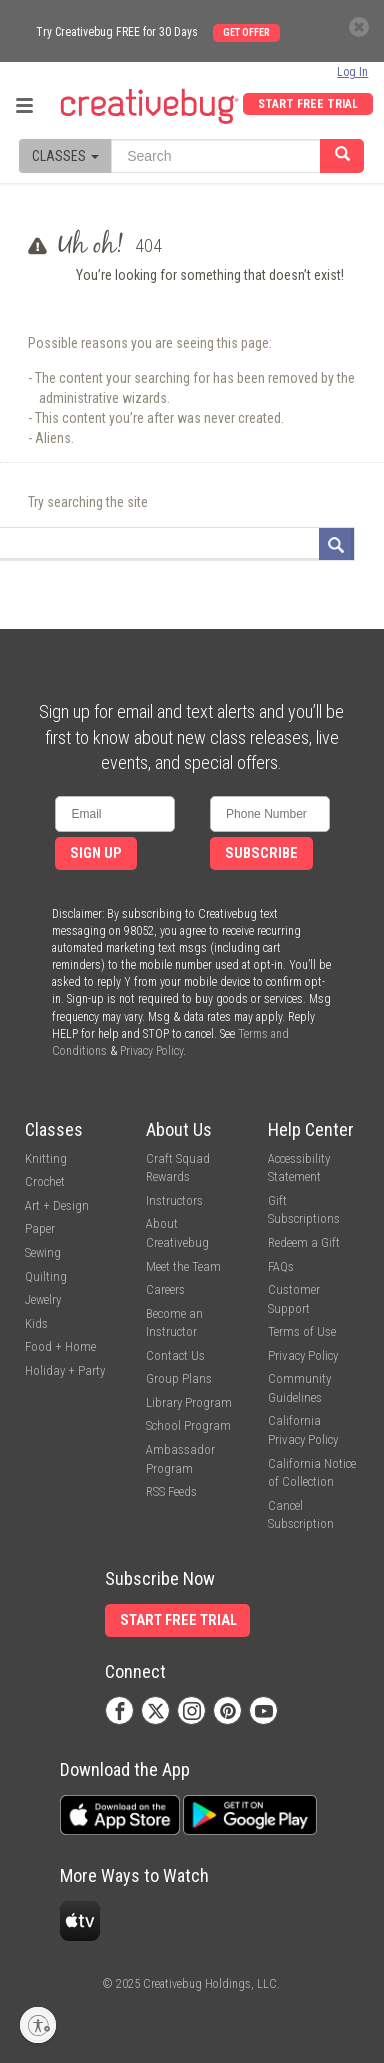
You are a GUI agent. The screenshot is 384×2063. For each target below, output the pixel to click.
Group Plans (179, 1378)
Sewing (43, 1252)
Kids (36, 1323)
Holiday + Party (65, 1370)
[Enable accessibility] (38, 2025)
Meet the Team (183, 1266)
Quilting (46, 1276)
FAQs (281, 1266)
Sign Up (96, 853)
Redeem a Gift (304, 1242)
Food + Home (60, 1346)
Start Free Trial (308, 104)
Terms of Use (302, 1331)
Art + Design (57, 1205)
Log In (352, 72)
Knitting (46, 1158)
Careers (165, 1289)
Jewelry (43, 1299)
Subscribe (261, 853)
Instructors (174, 1200)
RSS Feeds (171, 1491)
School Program (188, 1425)
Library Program (189, 1402)
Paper (40, 1228)
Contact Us (175, 1355)
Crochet (45, 1181)
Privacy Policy (151, 1051)
